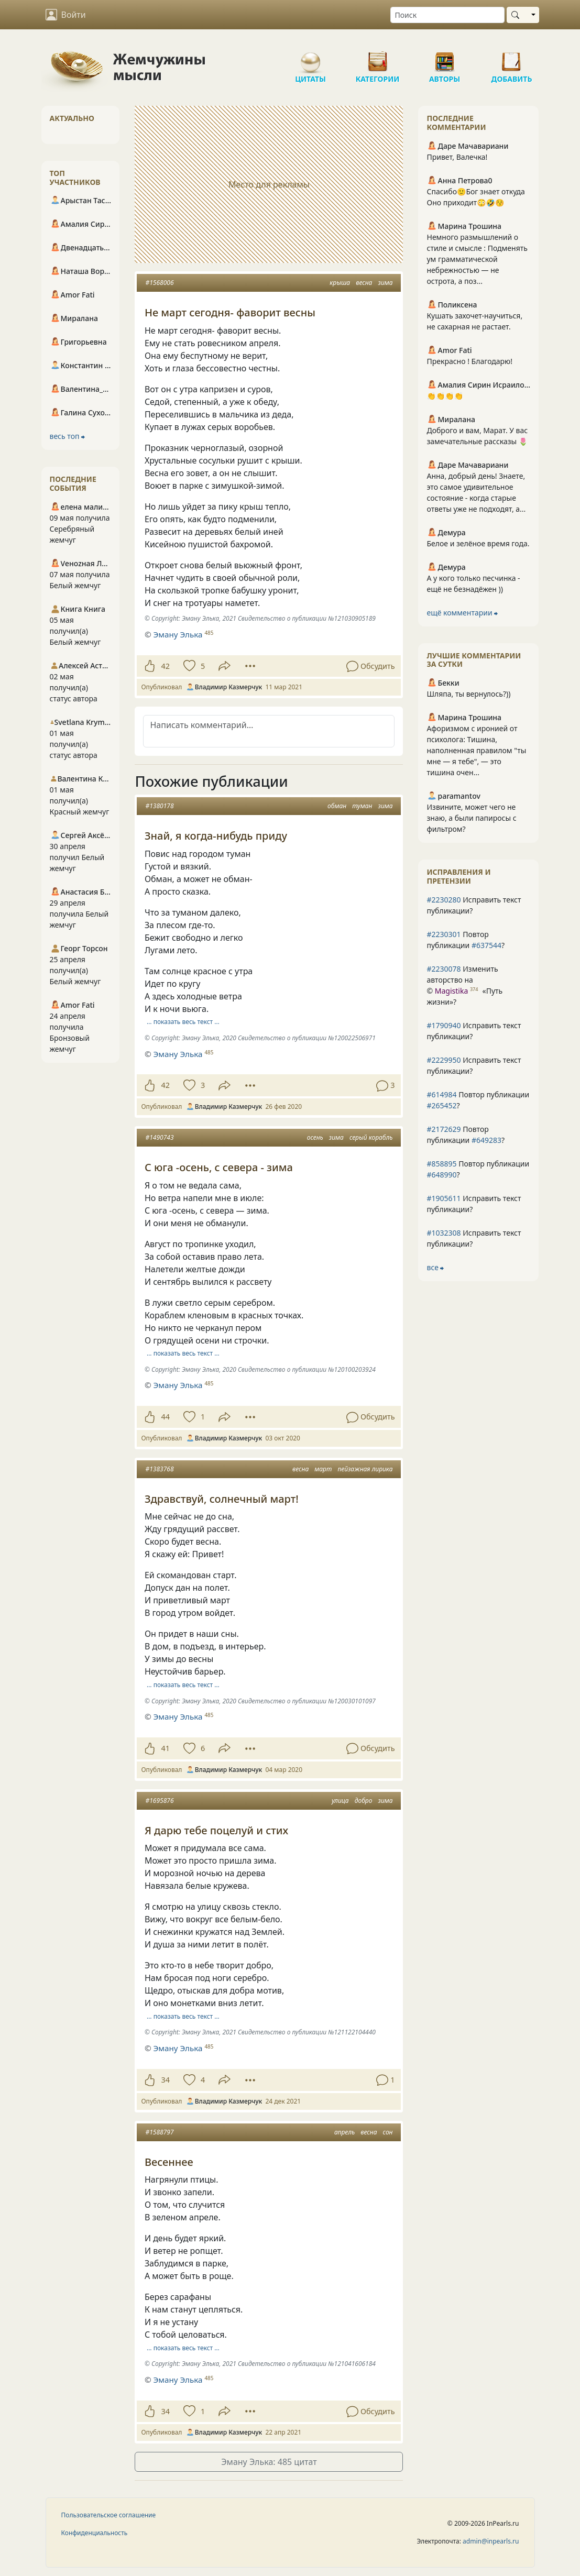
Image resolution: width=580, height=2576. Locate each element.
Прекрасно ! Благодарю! (469, 361)
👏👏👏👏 (444, 396)
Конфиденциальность (94, 2532)
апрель (344, 2132)
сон (388, 2132)
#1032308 (443, 1233)
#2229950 (443, 1060)
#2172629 (443, 1129)
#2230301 (443, 934)
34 (165, 2080)
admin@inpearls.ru (491, 2541)
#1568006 (159, 282)
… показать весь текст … (183, 1021)
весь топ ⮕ (67, 436)
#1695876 (159, 1800)
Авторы (445, 57)
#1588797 (159, 2132)
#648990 (441, 1175)
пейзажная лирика (364, 1469)
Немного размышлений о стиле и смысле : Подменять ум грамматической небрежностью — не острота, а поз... (476, 259)
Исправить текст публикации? (473, 905)
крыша (340, 282)
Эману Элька (177, 634)
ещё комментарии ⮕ (462, 613)
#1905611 (443, 1198)
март (323, 1469)
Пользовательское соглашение (108, 2515)
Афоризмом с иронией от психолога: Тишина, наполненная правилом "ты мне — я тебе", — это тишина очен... (476, 750)
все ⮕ (435, 1267)
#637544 (486, 945)
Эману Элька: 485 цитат (268, 2462)
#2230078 (443, 969)
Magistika (451, 991)
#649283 (486, 1140)
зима (385, 282)
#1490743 (159, 1137)
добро (364, 1800)
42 (165, 666)
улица (340, 1800)
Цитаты (310, 57)
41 (165, 1748)
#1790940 (443, 1025)
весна (364, 282)
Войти (66, 14)
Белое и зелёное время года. (477, 543)
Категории (378, 57)
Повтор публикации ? (465, 939)
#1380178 (159, 805)
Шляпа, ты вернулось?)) (468, 694)
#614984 (441, 1094)
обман (336, 805)
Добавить (512, 57)
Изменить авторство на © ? (464, 985)
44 (165, 1417)
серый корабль (371, 1137)
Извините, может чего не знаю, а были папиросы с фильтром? (471, 818)
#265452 (441, 1105)
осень (315, 1137)
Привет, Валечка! (456, 157)
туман (362, 805)
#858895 (441, 1164)
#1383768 (159, 1469)
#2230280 (443, 900)
